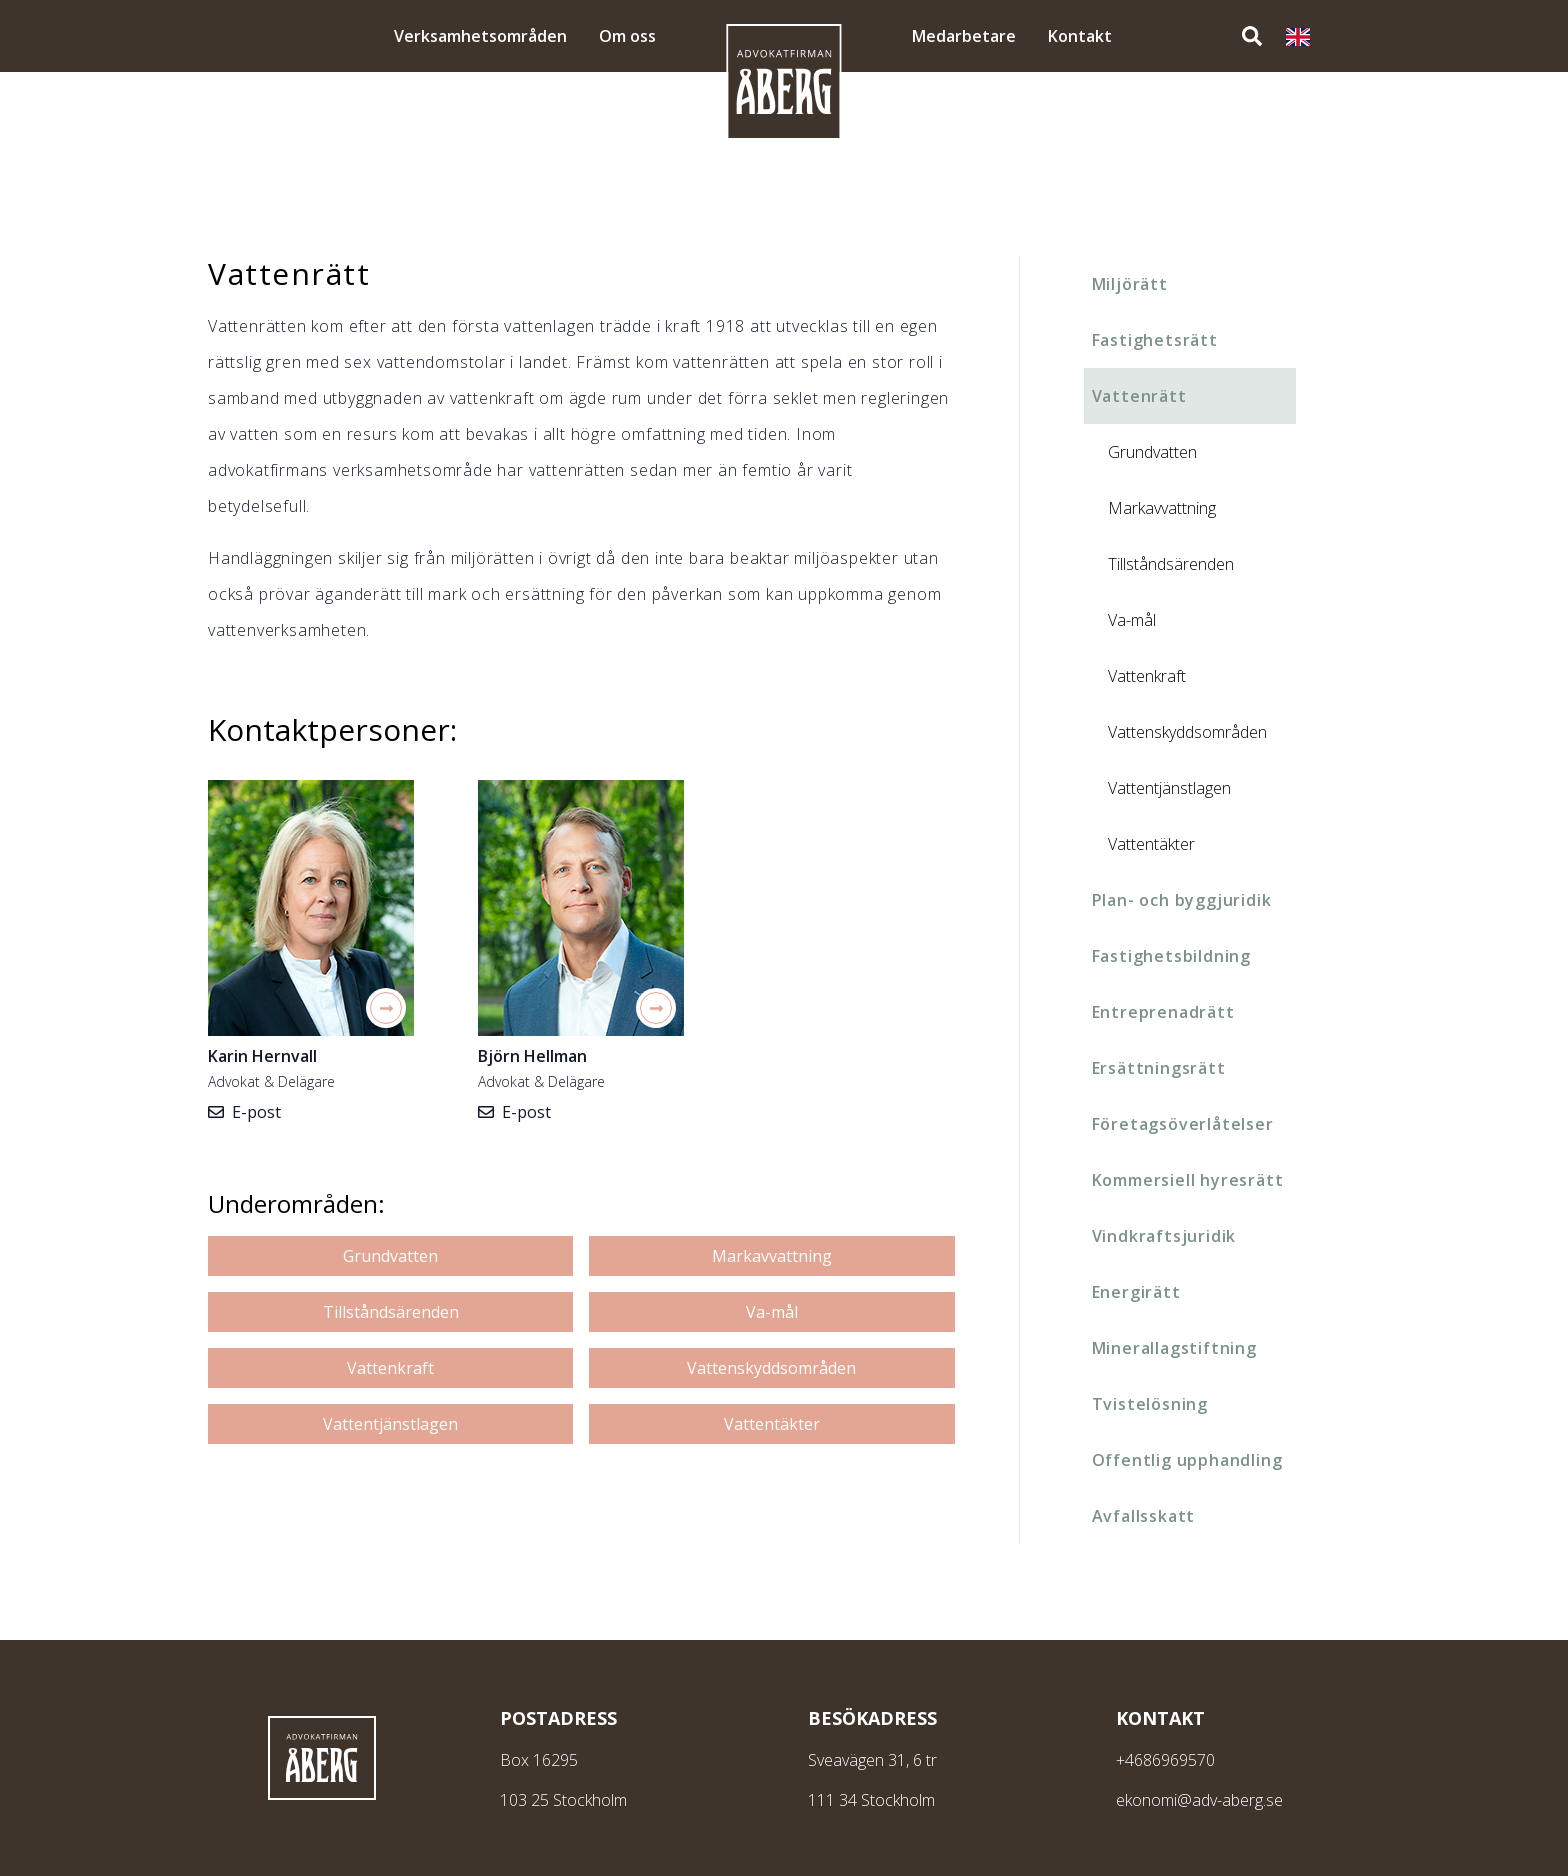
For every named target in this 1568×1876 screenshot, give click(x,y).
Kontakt (1080, 36)
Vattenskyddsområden (771, 1368)
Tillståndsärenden (391, 1312)
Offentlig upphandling (1187, 1460)
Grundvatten (390, 1256)
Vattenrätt (1139, 396)
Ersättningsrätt (1159, 1068)
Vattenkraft (390, 1368)
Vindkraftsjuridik (1164, 1236)
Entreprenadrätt (1163, 1012)
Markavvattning (772, 1256)
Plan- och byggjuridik (1182, 900)
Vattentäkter (772, 1424)
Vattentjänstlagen (390, 1424)
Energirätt (1136, 1292)
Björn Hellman (532, 1056)
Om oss (627, 36)
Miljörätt (1130, 284)
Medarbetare (964, 36)
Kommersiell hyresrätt (1188, 1180)
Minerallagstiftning (1174, 1348)
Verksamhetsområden (480, 36)
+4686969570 (1165, 1760)
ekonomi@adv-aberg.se (1199, 1800)
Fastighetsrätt (1155, 340)
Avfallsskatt (1144, 1516)
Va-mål (772, 1312)
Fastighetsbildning (1171, 956)
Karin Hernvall (262, 1056)
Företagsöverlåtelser (1183, 1124)
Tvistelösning (1150, 1404)
